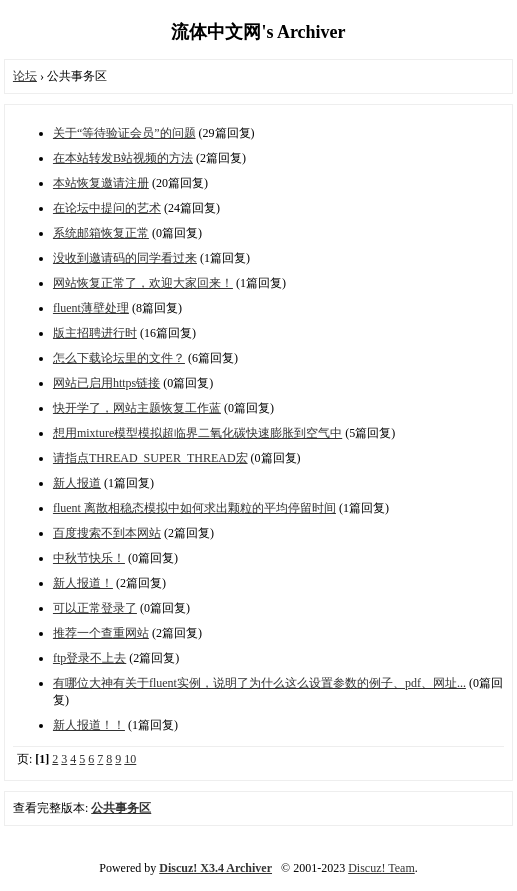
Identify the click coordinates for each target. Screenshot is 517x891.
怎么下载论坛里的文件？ (119, 358)
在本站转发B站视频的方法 (123, 158)
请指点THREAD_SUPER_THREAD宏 (150, 458)
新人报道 (77, 483)
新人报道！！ (89, 725)
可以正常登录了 (95, 608)
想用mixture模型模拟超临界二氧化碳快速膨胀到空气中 (197, 433)
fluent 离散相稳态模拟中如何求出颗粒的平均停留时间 (194, 508)
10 (130, 759)
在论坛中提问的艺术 (107, 208)
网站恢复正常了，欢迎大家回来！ (143, 283)
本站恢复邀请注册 (101, 183)
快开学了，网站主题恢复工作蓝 (137, 408)
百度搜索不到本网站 (107, 533)
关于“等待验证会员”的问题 (124, 133)
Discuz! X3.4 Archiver (215, 868)
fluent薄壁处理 (91, 308)
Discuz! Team (381, 868)
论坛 (25, 76)
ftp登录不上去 (89, 658)
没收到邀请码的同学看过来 (125, 258)
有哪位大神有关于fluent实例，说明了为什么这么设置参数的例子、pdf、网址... (259, 683)
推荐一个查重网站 (101, 633)
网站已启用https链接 (106, 383)
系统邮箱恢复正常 (101, 233)
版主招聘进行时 (95, 333)
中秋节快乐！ (89, 558)
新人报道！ (83, 583)
